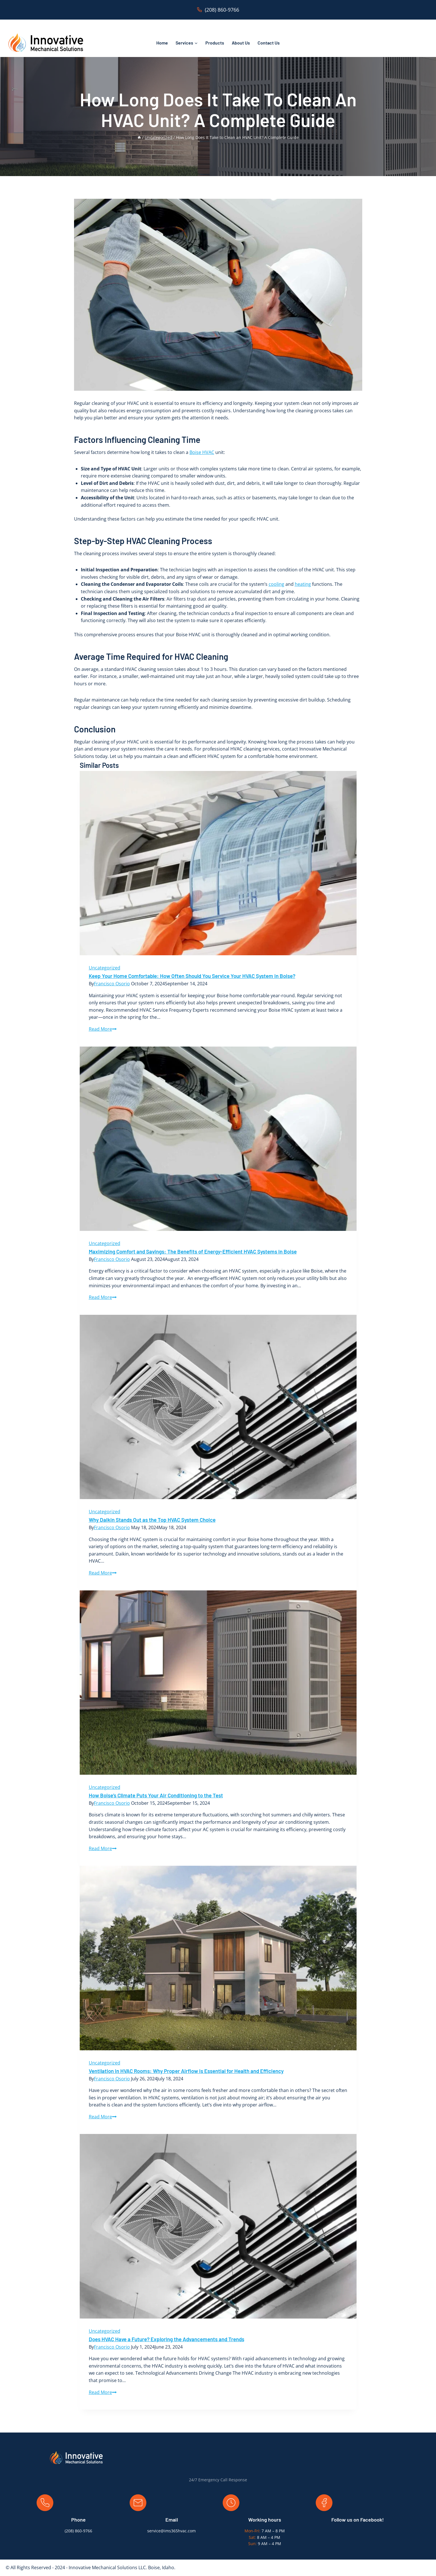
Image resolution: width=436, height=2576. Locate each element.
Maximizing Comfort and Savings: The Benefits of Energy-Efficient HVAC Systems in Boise (193, 1251)
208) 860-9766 (79, 2530)
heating (303, 584)
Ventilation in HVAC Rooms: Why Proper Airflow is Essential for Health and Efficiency (186, 2071)
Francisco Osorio (112, 983)
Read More (103, 1029)
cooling (276, 584)
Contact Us (269, 42)
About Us (241, 42)
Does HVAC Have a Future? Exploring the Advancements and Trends (166, 2339)
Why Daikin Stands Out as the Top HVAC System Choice (152, 1519)
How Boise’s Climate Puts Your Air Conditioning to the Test (156, 1795)
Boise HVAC (201, 452)
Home (162, 42)
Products (214, 42)
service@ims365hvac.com (171, 2530)
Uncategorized (104, 968)
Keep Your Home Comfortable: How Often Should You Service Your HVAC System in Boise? (192, 976)
